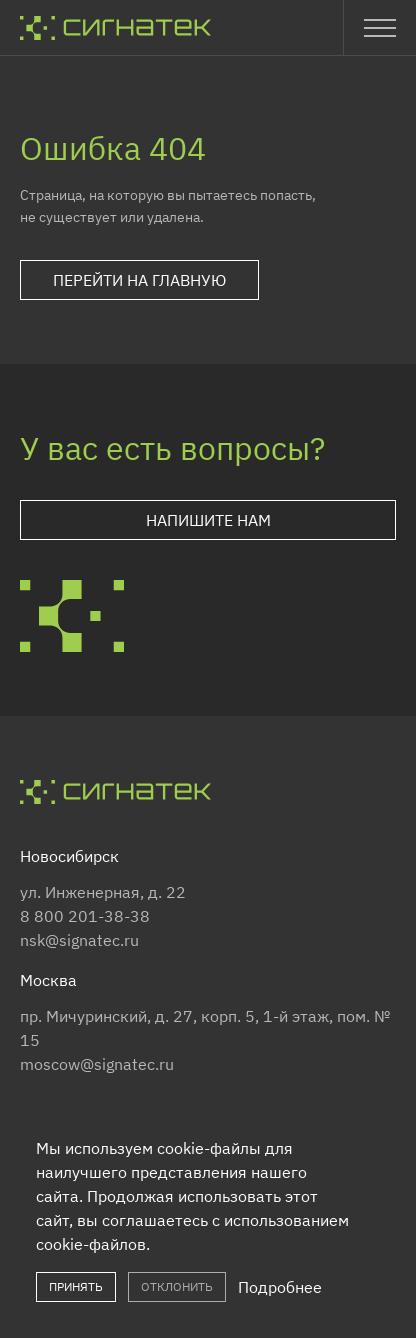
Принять (76, 1286)
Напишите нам (208, 520)
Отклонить (177, 1286)
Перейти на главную (139, 280)
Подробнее (280, 1287)
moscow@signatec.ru (97, 1064)
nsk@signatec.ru (79, 940)
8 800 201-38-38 (85, 916)
